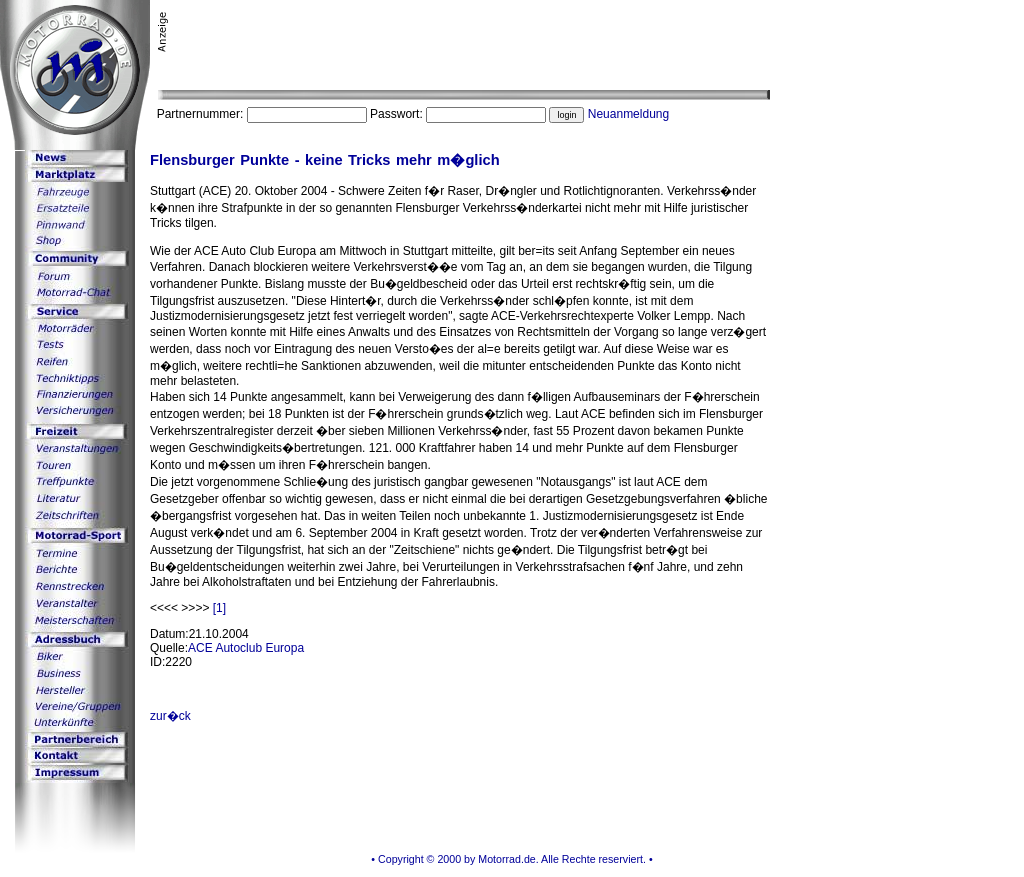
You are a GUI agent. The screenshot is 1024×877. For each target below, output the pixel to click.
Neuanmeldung (628, 114)
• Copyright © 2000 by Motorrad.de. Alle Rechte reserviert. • (511, 859)
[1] (219, 608)
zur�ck (170, 716)
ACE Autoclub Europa (246, 648)
